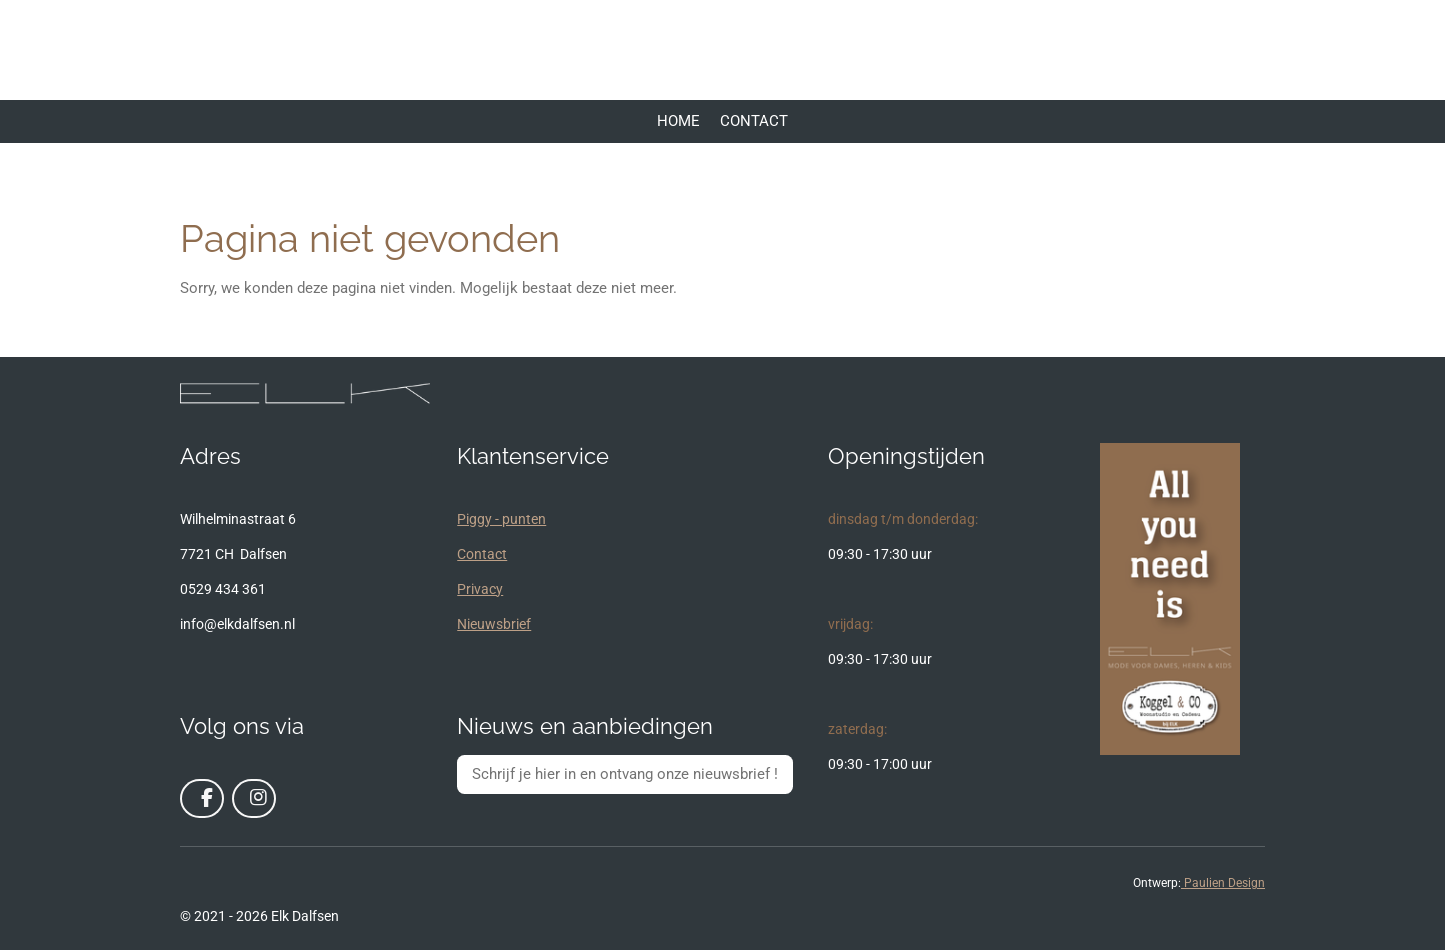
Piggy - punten (501, 519)
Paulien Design (1223, 883)
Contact (482, 554)
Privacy (480, 589)
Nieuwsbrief (494, 624)
